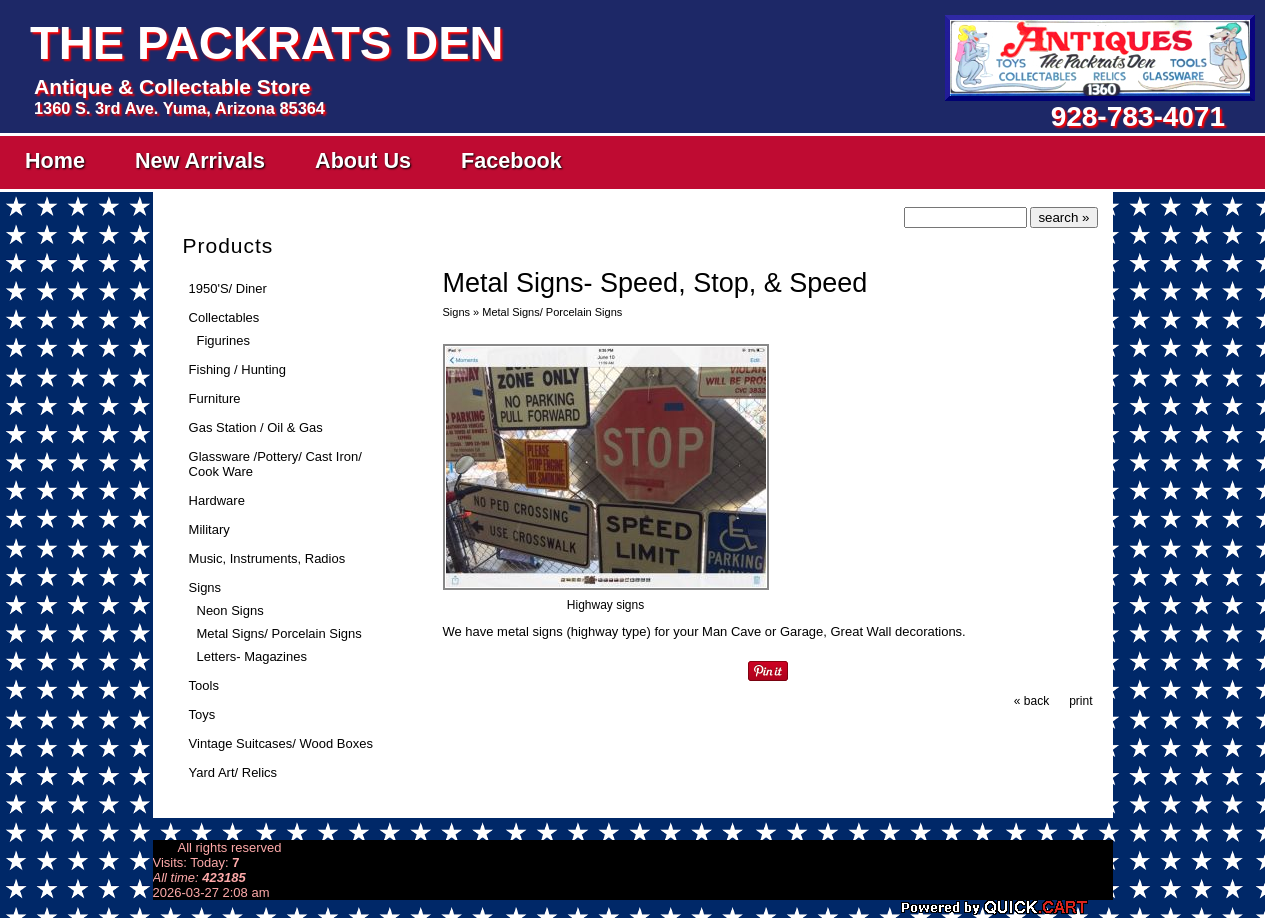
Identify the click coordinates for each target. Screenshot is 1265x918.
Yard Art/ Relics (233, 772)
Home (55, 160)
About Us (363, 160)
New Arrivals (200, 160)
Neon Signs (230, 610)
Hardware (217, 500)
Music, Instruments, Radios (267, 558)
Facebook (511, 160)
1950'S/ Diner (228, 288)
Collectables (224, 317)
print (1080, 701)
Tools (204, 685)
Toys (202, 714)
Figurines (223, 340)
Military (209, 529)
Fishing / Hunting (237, 369)
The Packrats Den (267, 42)
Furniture (215, 398)
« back (1031, 701)
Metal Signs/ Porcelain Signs (279, 633)
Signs (205, 587)
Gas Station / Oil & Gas (256, 427)
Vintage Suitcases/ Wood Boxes (281, 743)
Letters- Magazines (252, 656)
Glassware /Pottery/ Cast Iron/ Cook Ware (275, 464)
